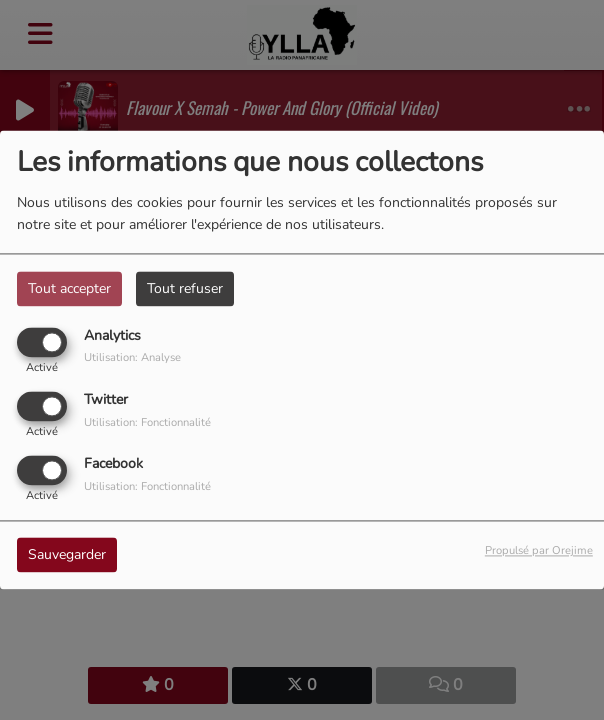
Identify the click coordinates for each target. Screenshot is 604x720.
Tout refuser (185, 288)
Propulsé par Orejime (539, 551)
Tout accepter (69, 288)
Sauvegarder (67, 555)
